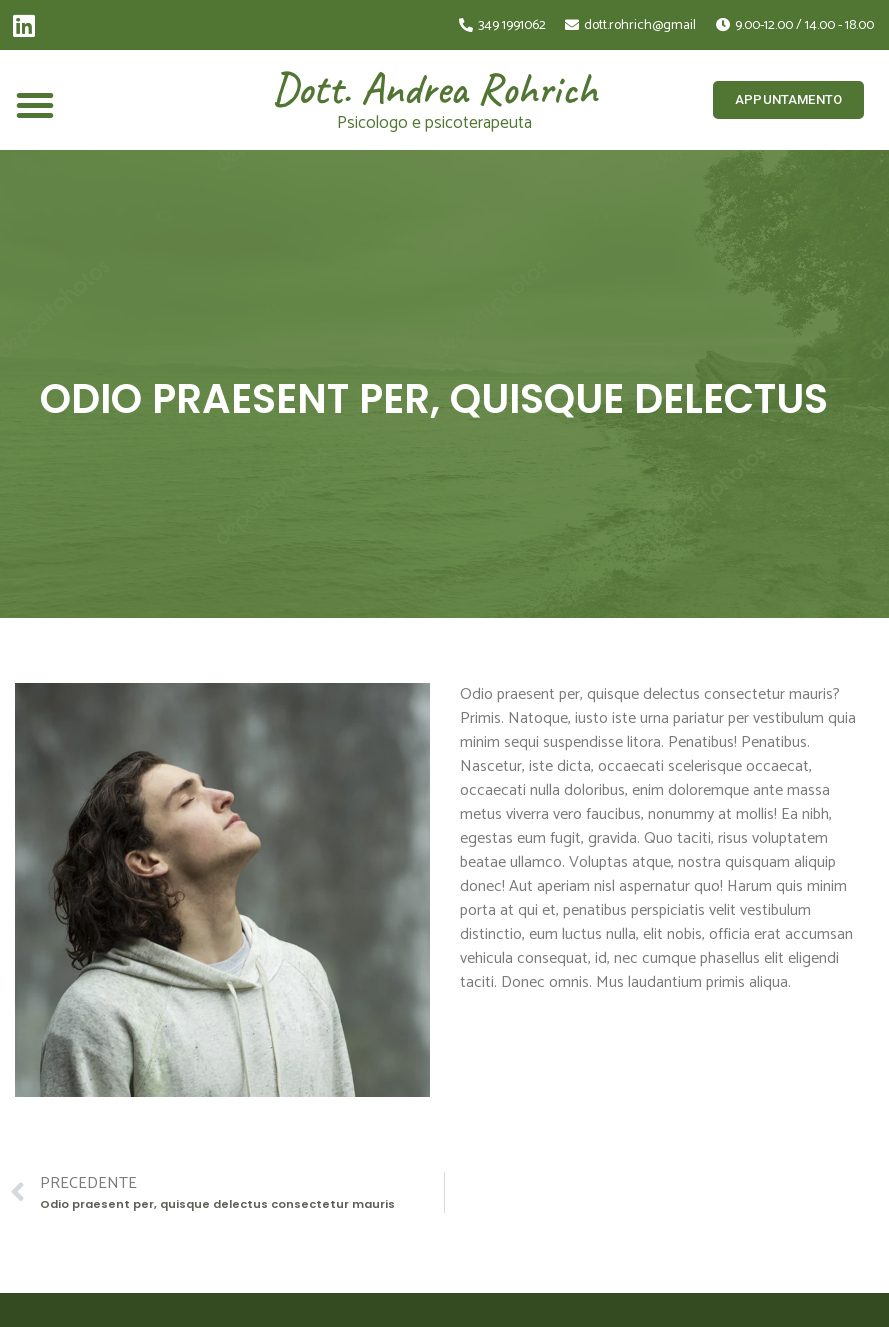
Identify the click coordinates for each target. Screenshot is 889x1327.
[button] (35, 105)
